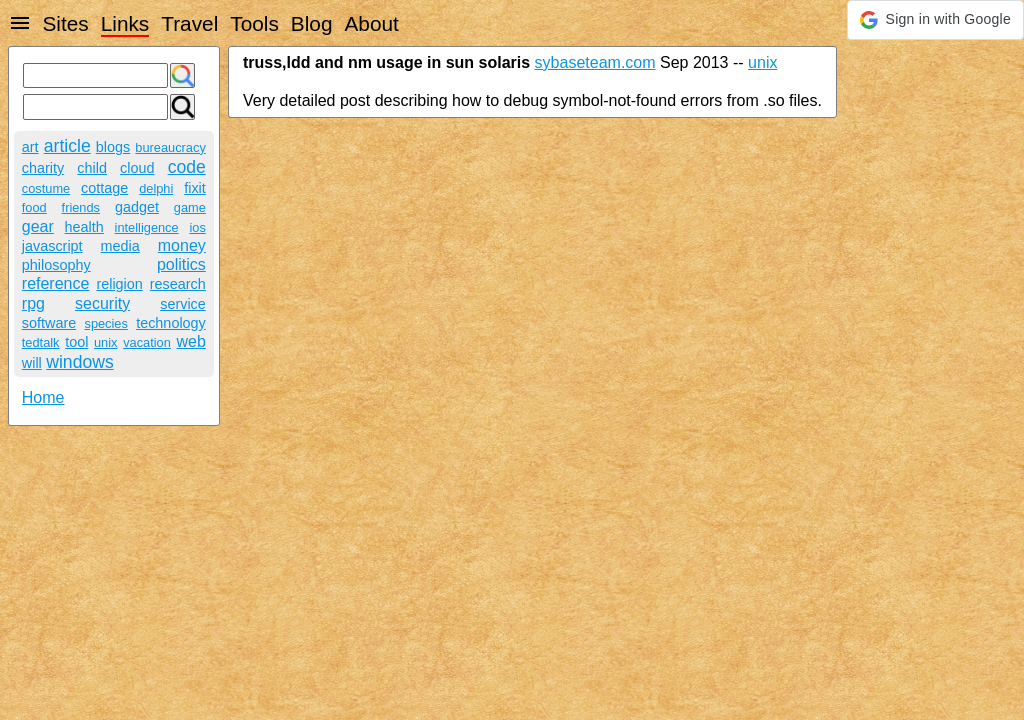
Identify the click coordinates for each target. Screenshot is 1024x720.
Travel (189, 23)
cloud (137, 168)
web (190, 341)
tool (76, 342)
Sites (65, 23)
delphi (156, 188)
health (84, 227)
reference (56, 283)
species (105, 323)
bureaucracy (170, 147)
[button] (935, 20)
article (67, 146)
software (49, 323)
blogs (113, 147)
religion (119, 284)
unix (105, 342)
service (183, 304)
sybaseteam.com (595, 62)
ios (197, 227)
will (32, 363)
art (30, 147)
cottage (104, 188)
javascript (52, 246)
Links (125, 23)
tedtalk (41, 342)
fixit (195, 188)
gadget (137, 207)
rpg (33, 303)
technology (171, 323)
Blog (312, 23)
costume (46, 188)
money (182, 245)
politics (181, 264)
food (34, 207)
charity (43, 168)
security (102, 303)
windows (79, 362)
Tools (254, 23)
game (190, 207)
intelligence (147, 227)
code (187, 167)
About (371, 23)
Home (43, 397)
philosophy (56, 265)
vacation (147, 342)
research (178, 284)
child (92, 168)
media (120, 246)
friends (81, 207)
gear (38, 226)
